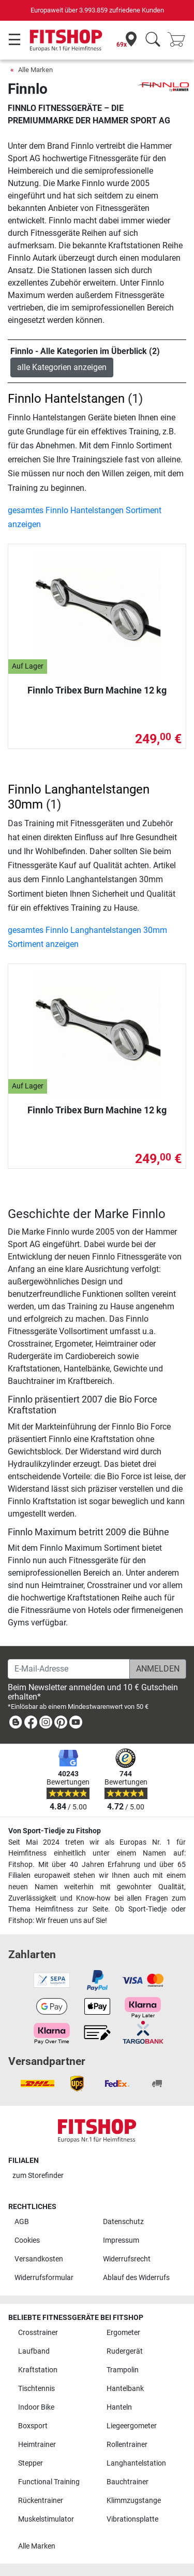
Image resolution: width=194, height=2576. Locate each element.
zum (38, 2175)
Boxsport (33, 2426)
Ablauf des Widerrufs (136, 2277)
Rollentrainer (127, 2444)
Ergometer (123, 2332)
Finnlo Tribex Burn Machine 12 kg (97, 690)
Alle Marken (35, 70)
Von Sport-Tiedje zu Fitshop (54, 1831)
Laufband (34, 2351)
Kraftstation (37, 2370)
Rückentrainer (40, 2500)
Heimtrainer (37, 2444)
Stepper (30, 2463)
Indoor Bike (36, 2407)
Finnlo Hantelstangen (66, 398)
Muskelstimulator (46, 2519)
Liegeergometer (132, 2426)
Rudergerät (125, 2351)
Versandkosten (38, 2259)
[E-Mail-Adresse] (69, 1669)
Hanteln (119, 2407)
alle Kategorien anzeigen (62, 367)
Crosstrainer (38, 2332)
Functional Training (49, 2482)
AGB (21, 2221)
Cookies (27, 2240)
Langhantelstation (136, 2463)
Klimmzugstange (134, 2500)
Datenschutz (123, 2221)
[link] (15, 1724)
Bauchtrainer (127, 2482)
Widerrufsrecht (127, 2259)
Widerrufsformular (43, 2277)
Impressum (121, 2240)
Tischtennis (36, 2388)
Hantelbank (125, 2388)
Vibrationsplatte (132, 2519)
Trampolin (123, 2370)
